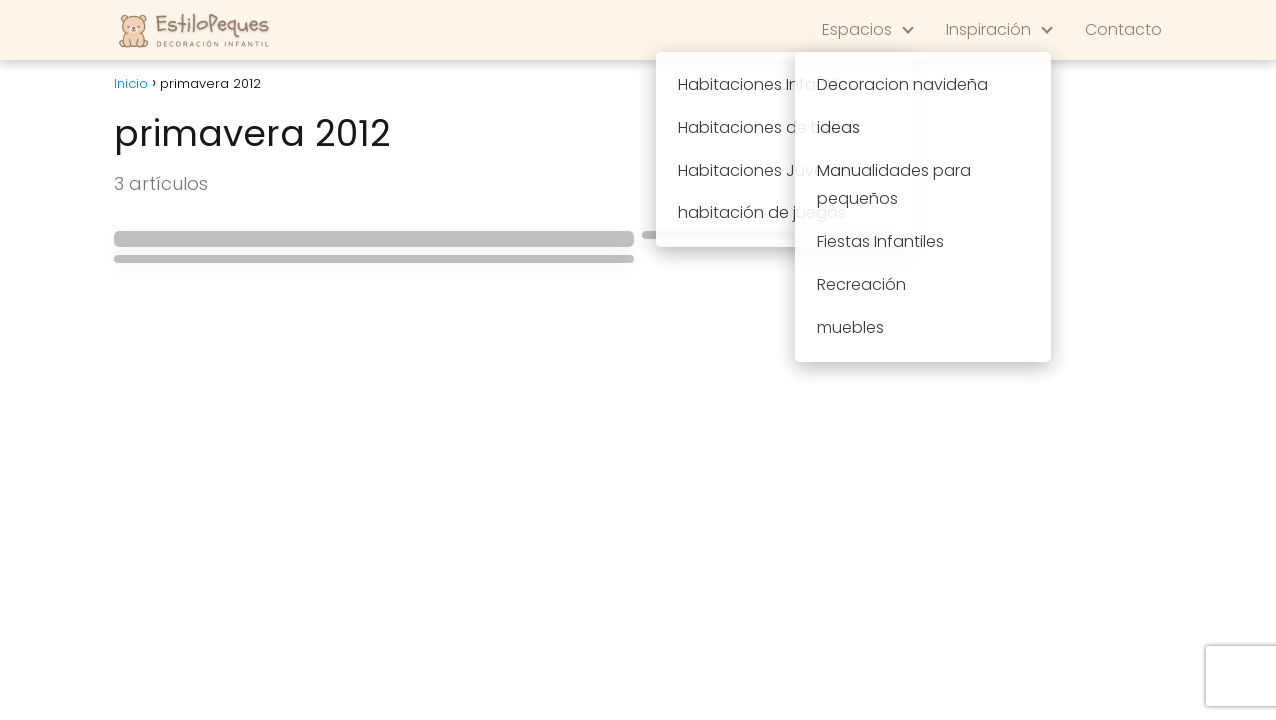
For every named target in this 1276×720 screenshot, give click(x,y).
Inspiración (988, 29)
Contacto (1123, 29)
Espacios (857, 29)
